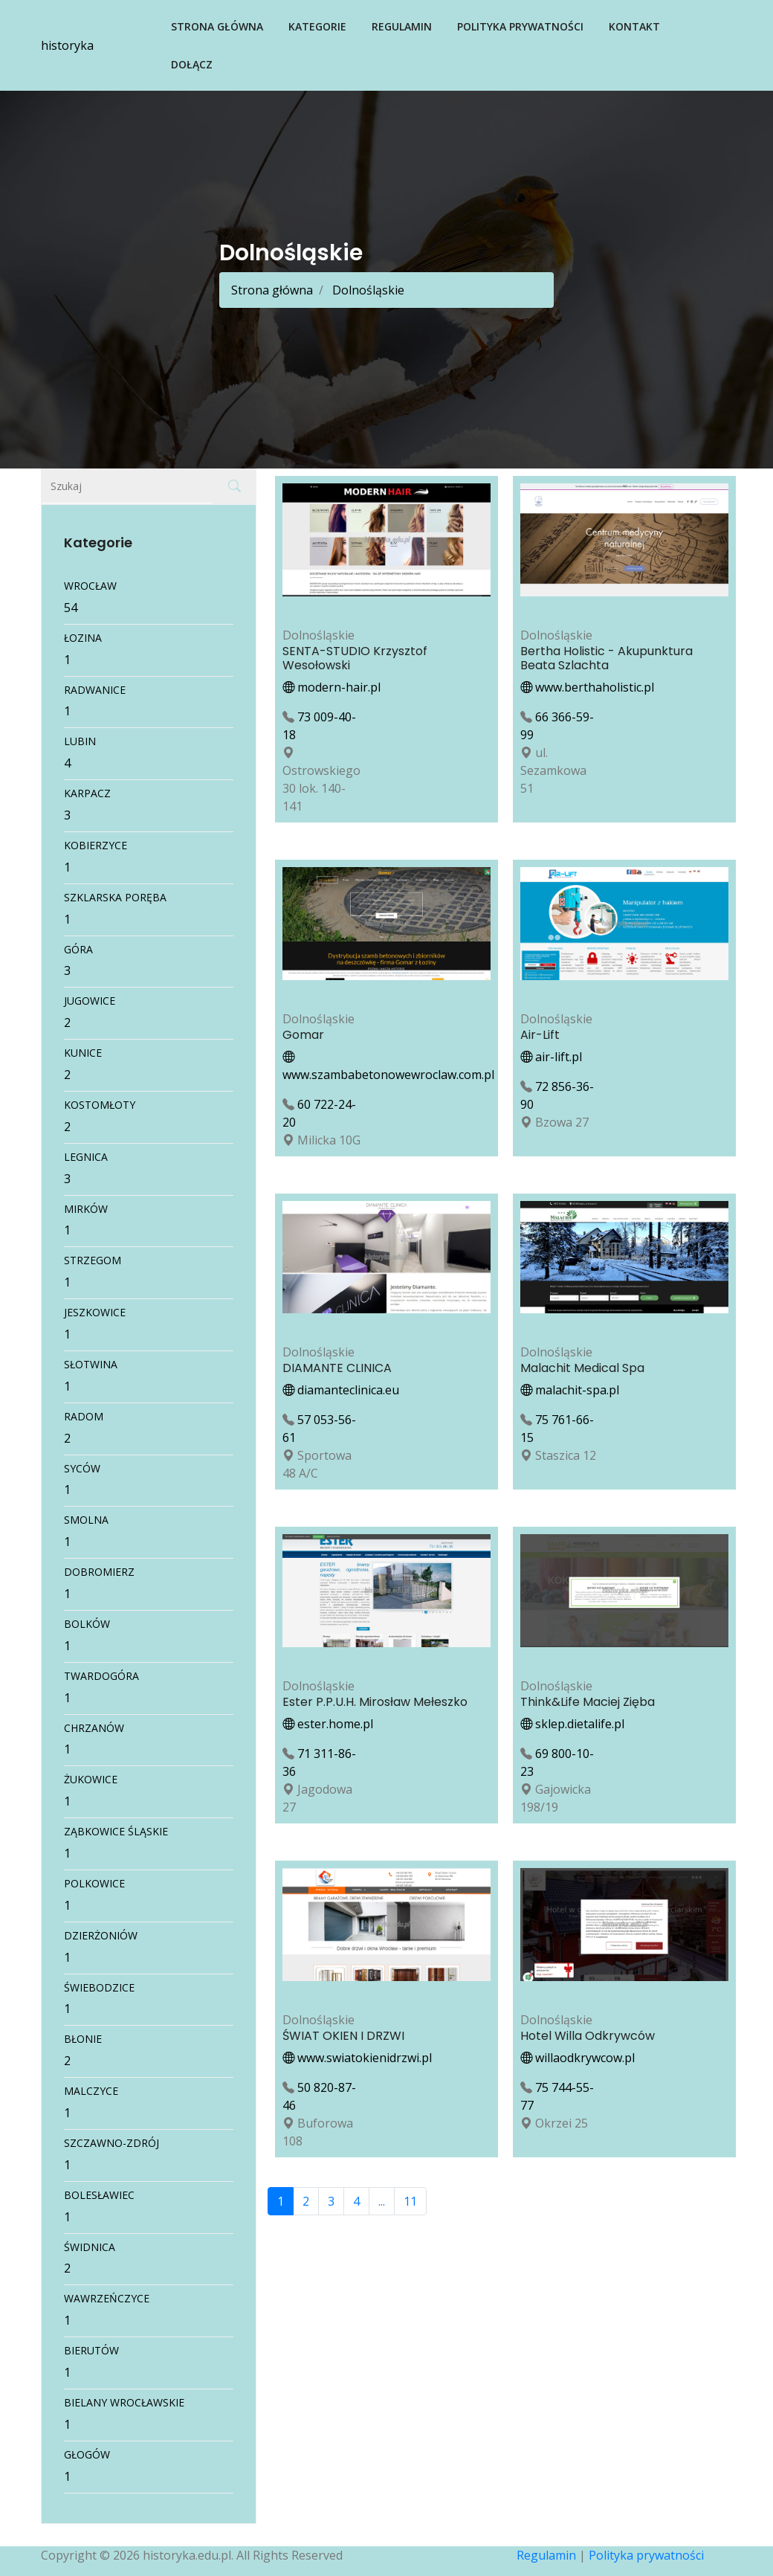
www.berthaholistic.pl (587, 687)
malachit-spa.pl (569, 1390)
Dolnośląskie (366, 290)
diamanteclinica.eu (340, 1390)
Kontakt (634, 26)
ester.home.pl (327, 1724)
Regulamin (402, 26)
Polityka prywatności (520, 26)
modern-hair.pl (331, 687)
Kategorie (317, 26)
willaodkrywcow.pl (577, 2057)
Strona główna (217, 26)
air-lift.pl (551, 1057)
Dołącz (192, 64)
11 (410, 2201)
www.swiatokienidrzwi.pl (357, 2057)
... (381, 2201)
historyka (67, 45)
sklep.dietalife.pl (572, 1724)
